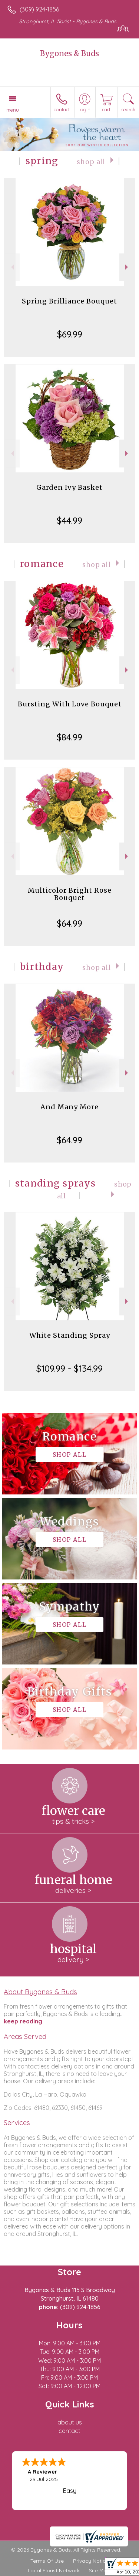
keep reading (23, 2021)
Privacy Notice (91, 2561)
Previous (12, 267)
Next (127, 267)
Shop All (91, 162)
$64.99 (69, 923)
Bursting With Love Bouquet (70, 704)
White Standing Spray (69, 1335)
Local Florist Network (54, 2570)
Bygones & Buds (69, 53)
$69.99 (69, 334)
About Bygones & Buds (40, 1991)
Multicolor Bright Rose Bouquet (70, 894)
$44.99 (69, 520)
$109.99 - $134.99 (69, 1368)
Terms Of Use (47, 2561)
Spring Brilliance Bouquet (69, 301)
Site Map (99, 2570)
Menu (12, 110)
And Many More (69, 1107)
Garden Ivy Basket (69, 487)
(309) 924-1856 (39, 9)
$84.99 (69, 737)
